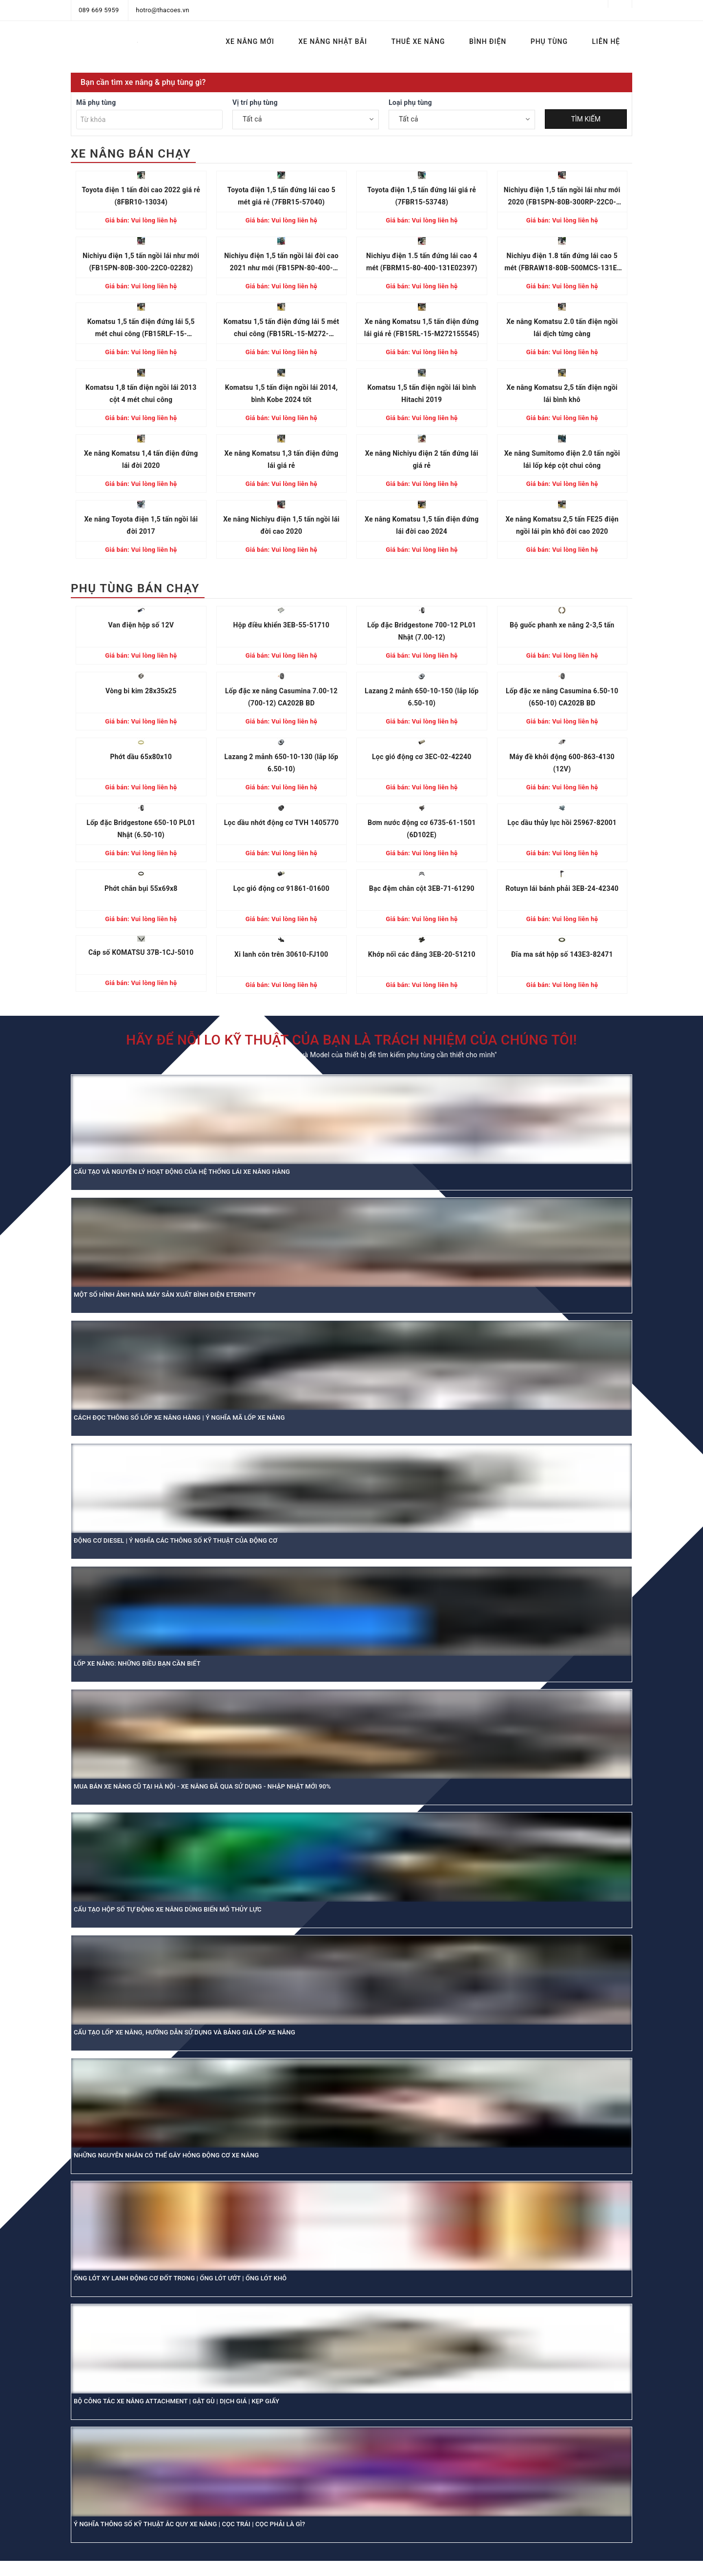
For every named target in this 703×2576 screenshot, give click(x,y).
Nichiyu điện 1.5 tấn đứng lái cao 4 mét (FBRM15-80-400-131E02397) (421, 262)
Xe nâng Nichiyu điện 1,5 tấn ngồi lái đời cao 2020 (281, 525)
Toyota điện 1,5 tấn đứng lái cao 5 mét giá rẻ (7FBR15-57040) (281, 196)
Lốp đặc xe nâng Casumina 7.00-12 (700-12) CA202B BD (281, 697)
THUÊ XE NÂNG (418, 41)
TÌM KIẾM (586, 119)
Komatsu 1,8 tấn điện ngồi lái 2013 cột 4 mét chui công (140, 393)
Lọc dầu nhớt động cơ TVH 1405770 (281, 822)
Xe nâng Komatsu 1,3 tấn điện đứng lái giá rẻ (281, 459)
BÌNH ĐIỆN (487, 41)
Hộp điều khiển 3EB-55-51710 (281, 625)
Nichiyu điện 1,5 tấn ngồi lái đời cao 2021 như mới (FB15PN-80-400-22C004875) (281, 263)
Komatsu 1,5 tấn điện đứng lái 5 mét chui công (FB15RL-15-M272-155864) (281, 329)
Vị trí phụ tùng (255, 102)
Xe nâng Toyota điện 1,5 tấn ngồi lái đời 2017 (141, 525)
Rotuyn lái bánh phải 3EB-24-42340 (562, 888)
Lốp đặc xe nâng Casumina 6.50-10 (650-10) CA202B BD (562, 697)
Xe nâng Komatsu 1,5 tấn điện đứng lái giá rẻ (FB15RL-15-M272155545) (421, 328)
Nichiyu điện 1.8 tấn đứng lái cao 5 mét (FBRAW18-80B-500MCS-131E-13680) (562, 263)
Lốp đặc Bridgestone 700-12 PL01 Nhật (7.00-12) (421, 631)
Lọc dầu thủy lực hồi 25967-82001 (562, 822)
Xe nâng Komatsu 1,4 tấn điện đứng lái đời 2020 (141, 459)
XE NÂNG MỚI (250, 41)
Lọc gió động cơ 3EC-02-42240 (422, 757)
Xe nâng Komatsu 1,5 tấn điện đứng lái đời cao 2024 (421, 525)
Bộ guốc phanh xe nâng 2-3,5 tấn (562, 625)
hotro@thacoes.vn (162, 10)
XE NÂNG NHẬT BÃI (332, 41)
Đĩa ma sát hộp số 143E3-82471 (562, 954)
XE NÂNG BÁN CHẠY (131, 154)
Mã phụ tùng (96, 102)
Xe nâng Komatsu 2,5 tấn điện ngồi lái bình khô (562, 393)
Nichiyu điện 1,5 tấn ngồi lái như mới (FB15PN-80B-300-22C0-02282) (141, 262)
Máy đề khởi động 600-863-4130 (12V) (562, 763)
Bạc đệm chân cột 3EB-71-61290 (422, 888)
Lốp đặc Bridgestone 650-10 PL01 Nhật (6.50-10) (140, 829)
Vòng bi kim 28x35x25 (140, 691)
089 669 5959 (99, 10)
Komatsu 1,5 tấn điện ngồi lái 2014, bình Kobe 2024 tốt (281, 393)
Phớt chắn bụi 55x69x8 (141, 888)
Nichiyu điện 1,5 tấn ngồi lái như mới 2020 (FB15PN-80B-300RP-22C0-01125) (562, 197)
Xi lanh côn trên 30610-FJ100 (281, 954)
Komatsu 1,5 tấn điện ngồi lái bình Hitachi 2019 (421, 393)
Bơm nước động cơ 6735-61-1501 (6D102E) (422, 829)
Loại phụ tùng (410, 102)
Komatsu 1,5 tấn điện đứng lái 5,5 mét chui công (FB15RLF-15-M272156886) (141, 329)
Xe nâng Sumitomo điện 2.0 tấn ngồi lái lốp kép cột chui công (562, 459)
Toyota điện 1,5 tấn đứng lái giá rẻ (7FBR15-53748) (421, 196)
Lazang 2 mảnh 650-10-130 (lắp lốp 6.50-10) (281, 763)
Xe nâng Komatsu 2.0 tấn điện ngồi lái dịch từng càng (562, 328)
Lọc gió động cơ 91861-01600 (281, 888)
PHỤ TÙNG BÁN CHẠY (135, 588)
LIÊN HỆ (606, 41)
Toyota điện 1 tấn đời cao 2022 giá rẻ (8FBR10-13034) (141, 196)
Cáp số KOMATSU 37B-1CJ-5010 (141, 952)
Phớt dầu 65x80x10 (141, 757)
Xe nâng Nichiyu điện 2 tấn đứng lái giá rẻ (421, 459)
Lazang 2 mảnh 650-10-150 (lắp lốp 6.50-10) (421, 697)
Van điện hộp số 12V (141, 625)
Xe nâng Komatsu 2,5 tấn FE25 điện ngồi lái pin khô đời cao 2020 (562, 525)
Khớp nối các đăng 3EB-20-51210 (422, 954)
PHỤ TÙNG (549, 41)
